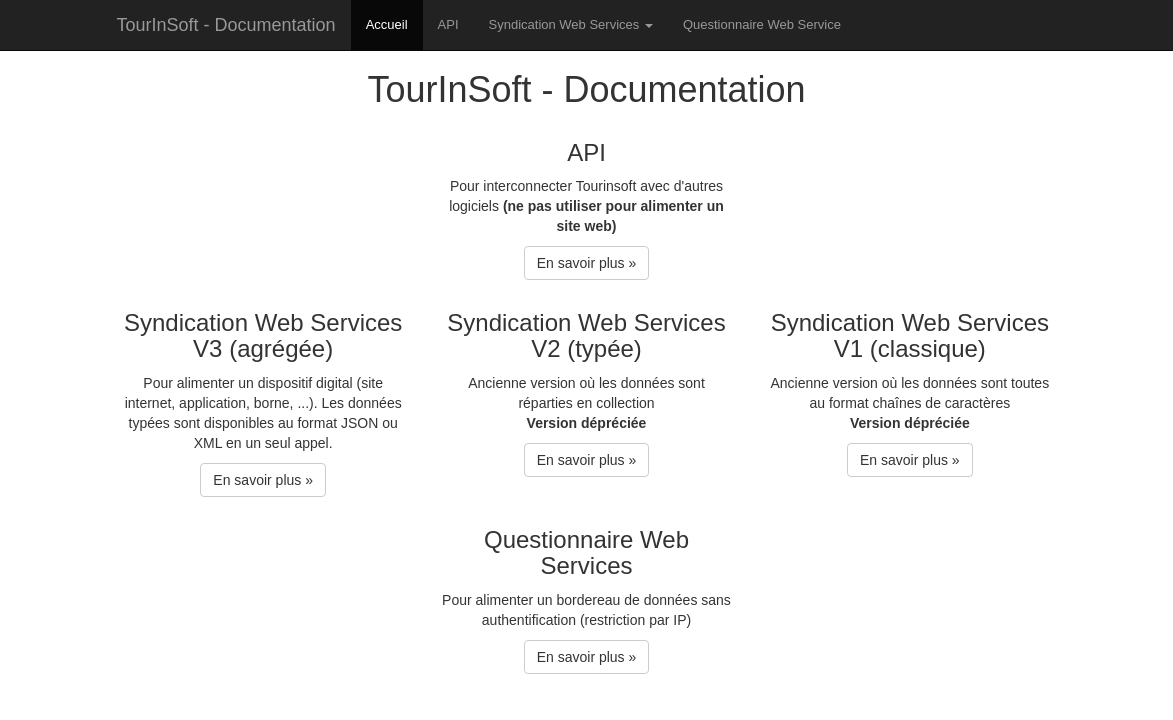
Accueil (387, 24)
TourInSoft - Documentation (226, 25)
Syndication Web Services (571, 24)
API (448, 24)
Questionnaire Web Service (762, 24)
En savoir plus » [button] (587, 263)
